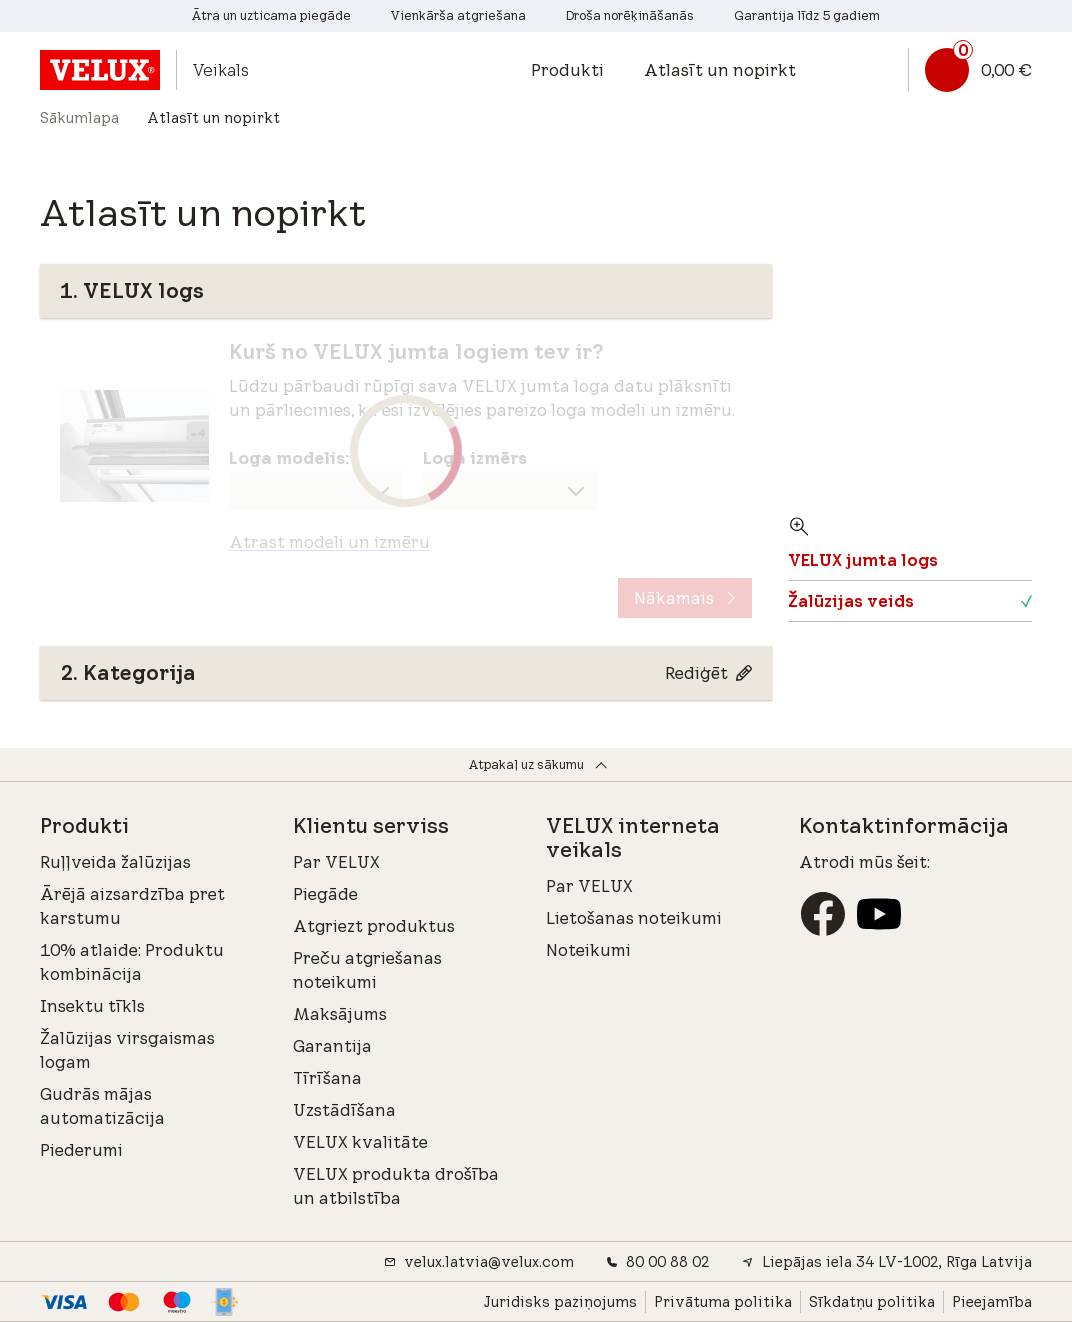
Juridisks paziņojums (560, 1302)
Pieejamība (992, 1302)
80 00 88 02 (658, 1262)
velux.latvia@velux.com (479, 1262)
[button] (577, 70)
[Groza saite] (970, 70)
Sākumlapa (79, 118)
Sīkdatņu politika (872, 1302)
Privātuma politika (723, 1302)
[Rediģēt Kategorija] (708, 673)
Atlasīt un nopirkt (720, 70)
